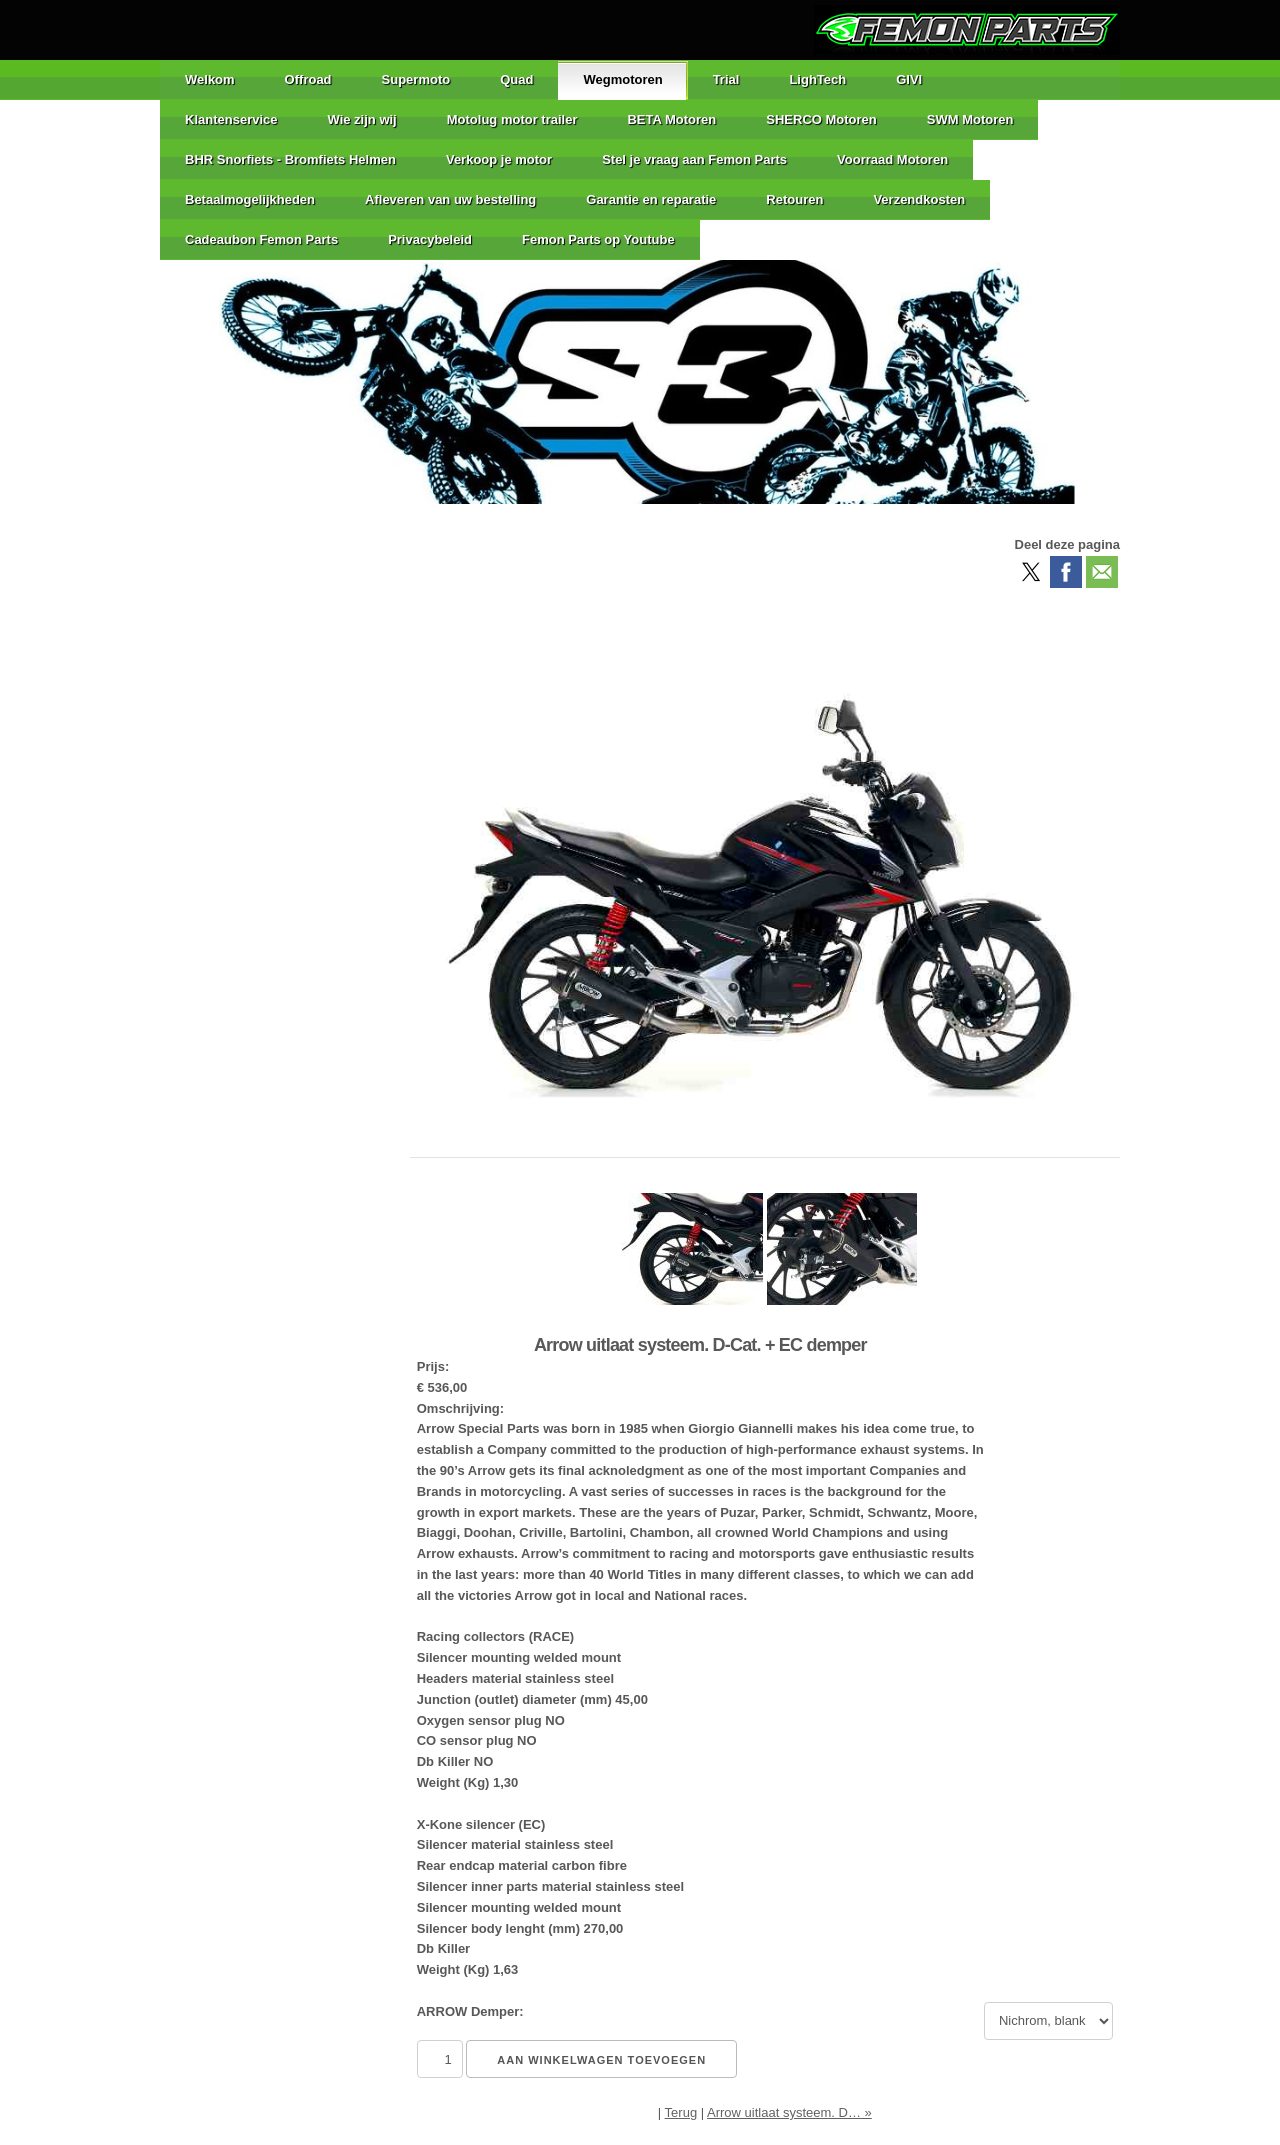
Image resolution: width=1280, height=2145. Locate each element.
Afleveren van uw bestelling (450, 199)
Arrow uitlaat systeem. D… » (789, 2112)
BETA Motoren (671, 119)
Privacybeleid (430, 239)
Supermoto (416, 79)
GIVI (909, 79)
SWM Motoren (970, 119)
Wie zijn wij (362, 119)
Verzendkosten (919, 199)
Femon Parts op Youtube (598, 239)
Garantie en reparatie (651, 199)
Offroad (308, 79)
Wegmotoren (622, 79)
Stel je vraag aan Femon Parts (694, 159)
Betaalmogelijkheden (250, 199)
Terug (681, 2112)
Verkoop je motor (499, 159)
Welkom (210, 79)
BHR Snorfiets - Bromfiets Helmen (290, 159)
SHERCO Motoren (821, 119)
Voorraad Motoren (892, 159)
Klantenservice (231, 119)
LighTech (817, 79)
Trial (726, 79)
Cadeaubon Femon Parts (261, 239)
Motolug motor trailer (512, 119)
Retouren (794, 199)
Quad (516, 79)
